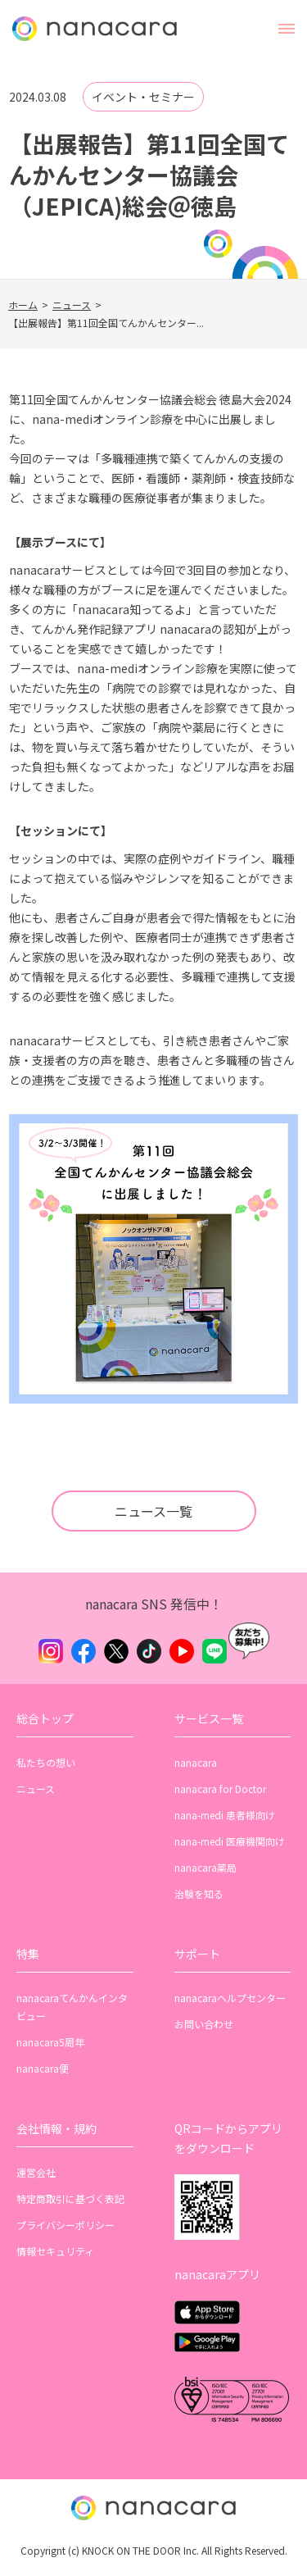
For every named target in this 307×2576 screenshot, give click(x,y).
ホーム (23, 305)
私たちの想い (45, 1762)
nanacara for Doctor (220, 1788)
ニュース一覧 (153, 1511)
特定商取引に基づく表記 (70, 2198)
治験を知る (198, 1893)
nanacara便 (42, 2068)
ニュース (71, 305)
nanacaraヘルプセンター (230, 1998)
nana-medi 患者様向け (224, 1815)
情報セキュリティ (55, 2251)
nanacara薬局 (205, 1867)
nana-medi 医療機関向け (229, 1841)
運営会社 (36, 2172)
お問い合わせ (203, 2024)
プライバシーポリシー (65, 2225)
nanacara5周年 (50, 2042)
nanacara (195, 1762)
